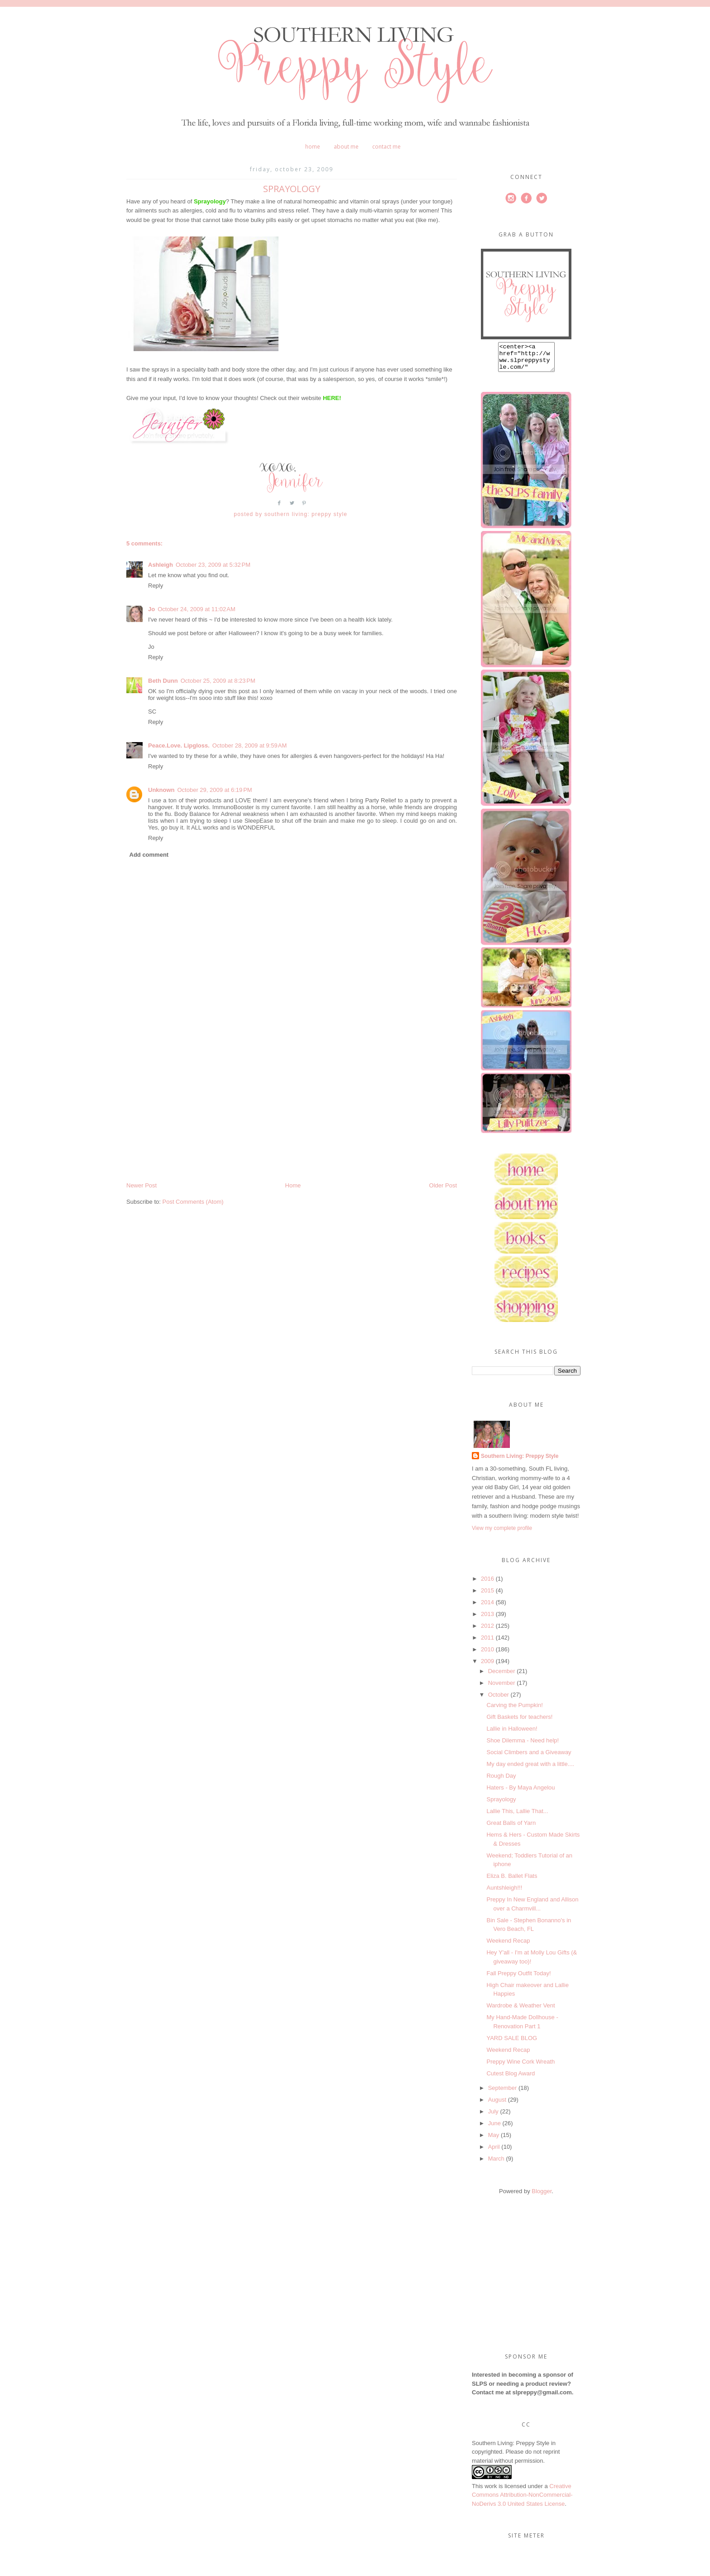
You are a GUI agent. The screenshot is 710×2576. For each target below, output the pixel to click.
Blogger (542, 2196)
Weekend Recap (508, 1946)
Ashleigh (160, 564)
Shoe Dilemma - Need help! (522, 1745)
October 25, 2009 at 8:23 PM (218, 680)
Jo (151, 609)
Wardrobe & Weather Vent (520, 2010)
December (501, 1676)
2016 (487, 1584)
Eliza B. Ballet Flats (511, 1881)
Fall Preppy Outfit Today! (518, 1978)
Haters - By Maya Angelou (520, 1793)
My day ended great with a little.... (530, 1769)
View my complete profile (502, 1533)
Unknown (161, 789)
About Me (346, 146)
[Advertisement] (194, 1118)
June (494, 2128)
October (498, 1700)
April (494, 2152)
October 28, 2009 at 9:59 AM (249, 745)
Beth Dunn (163, 680)
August (497, 2105)
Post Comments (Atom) (193, 1201)
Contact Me (386, 146)
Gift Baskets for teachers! (519, 1722)
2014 (487, 1607)
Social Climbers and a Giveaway (528, 1757)
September (502, 2093)
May (493, 2140)
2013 (487, 1619)
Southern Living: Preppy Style (519, 1461)
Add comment (149, 854)
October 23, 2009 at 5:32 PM (213, 564)
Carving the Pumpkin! (514, 1710)
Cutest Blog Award (510, 2078)
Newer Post (141, 1185)
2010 (487, 1654)
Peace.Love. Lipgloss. (179, 745)
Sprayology (501, 1804)
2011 (487, 1643)
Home (312, 146)
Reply (155, 585)
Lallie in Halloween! (511, 1734)
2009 (487, 1666)
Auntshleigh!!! (504, 1893)
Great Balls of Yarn (511, 1828)
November (501, 1688)
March (496, 2164)
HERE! (332, 398)
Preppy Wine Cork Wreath (520, 2067)
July (493, 2116)
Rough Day (501, 1781)
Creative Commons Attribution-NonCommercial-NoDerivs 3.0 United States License (522, 2500)
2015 (487, 1595)
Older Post (443, 1185)
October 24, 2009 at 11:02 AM (196, 609)
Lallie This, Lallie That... (517, 1816)
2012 (487, 1631)
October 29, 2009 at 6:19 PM (215, 789)
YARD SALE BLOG (511, 2043)
